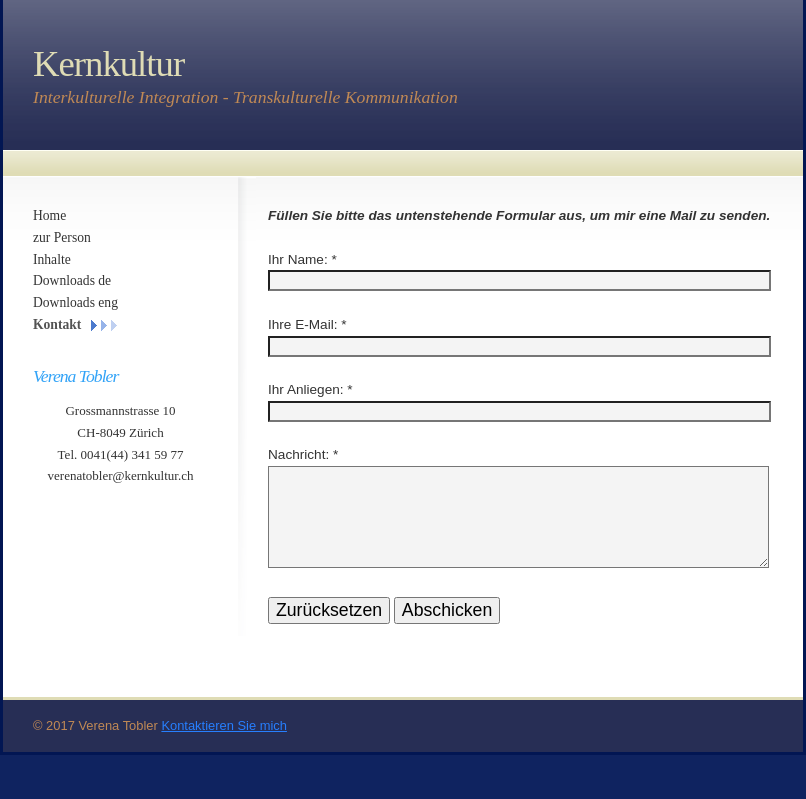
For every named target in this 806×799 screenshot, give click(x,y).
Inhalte (52, 259)
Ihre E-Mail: (303, 324)
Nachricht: (298, 454)
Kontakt (57, 324)
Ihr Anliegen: (306, 389)
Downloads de (72, 280)
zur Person (62, 237)
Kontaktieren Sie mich (224, 749)
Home (49, 215)
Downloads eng (75, 302)
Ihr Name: (298, 259)
